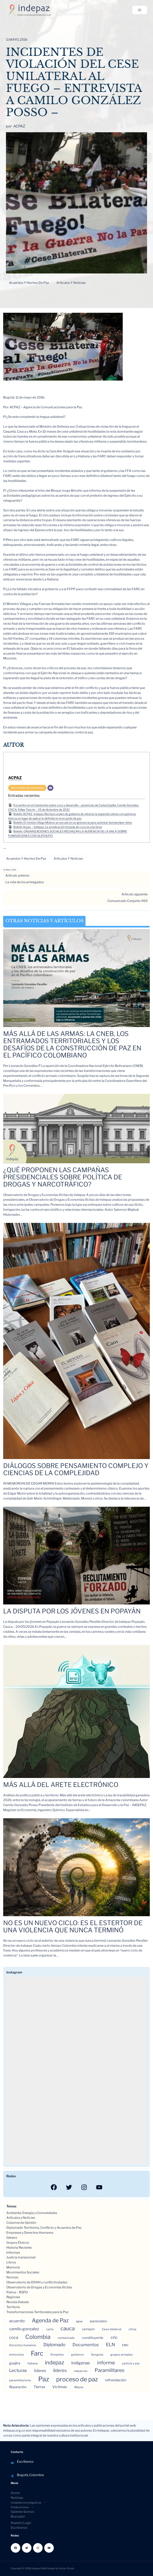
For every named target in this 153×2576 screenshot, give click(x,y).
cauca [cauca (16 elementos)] (68, 2328)
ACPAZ (15, 777)
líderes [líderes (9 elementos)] (60, 2370)
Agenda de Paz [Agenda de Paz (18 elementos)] (50, 2320)
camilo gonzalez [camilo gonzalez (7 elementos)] (24, 2328)
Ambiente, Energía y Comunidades (31, 2213)
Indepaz (35, 2568)
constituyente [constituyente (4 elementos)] (92, 2338)
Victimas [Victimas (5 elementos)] (59, 2387)
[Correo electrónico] (50, 788)
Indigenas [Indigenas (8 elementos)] (80, 2362)
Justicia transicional (20, 2257)
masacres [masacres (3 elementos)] (80, 2371)
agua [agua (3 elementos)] (79, 2321)
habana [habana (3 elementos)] (32, 2363)
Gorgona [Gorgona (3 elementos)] (97, 2354)
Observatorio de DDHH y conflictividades (36, 2282)
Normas (12, 2277)
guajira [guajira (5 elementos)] (14, 2363)
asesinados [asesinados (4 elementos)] (98, 2321)
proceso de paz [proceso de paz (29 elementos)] (77, 2379)
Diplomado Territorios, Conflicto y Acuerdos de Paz (44, 2228)
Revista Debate (17, 2302)
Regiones (13, 2297)
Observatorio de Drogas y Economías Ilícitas (39, 2287)
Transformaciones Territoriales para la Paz (37, 2312)
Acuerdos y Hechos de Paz (29, 283)
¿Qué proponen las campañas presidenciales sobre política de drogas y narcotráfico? (62, 1177)
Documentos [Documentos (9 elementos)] (86, 2344)
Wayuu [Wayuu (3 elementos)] (78, 2387)
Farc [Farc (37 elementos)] (37, 2353)
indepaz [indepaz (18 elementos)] (54, 2362)
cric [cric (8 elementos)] (114, 2337)
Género (11, 2238)
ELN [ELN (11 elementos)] (110, 2344)
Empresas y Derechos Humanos (29, 2233)
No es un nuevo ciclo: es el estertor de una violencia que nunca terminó (72, 1926)
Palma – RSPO (17, 2292)
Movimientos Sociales (22, 2272)
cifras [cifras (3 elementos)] (132, 2329)
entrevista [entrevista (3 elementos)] (16, 2354)
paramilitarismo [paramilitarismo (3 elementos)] (20, 2380)
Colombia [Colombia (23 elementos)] (38, 2336)
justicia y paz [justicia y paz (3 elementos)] (131, 2363)
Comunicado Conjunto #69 (127, 901)
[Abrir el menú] (139, 10)
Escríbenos (25, 2462)
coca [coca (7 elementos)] (13, 2337)
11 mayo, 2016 (9, 869)
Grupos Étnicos (17, 2243)
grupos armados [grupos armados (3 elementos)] (121, 2354)
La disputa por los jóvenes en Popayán (72, 1611)
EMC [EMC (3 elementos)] (125, 2345)
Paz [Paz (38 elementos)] (43, 2379)
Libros (11, 2262)
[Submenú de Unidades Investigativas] (27, 2502)
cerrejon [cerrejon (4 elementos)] (88, 2329)
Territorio (13, 2307)
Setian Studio (66, 2568)
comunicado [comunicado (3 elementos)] (66, 2338)
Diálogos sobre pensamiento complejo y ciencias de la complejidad (76, 1469)
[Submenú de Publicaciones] (21, 2507)
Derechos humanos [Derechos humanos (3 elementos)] (22, 2345)
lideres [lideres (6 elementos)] (40, 2370)
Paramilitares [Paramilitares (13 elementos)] (109, 2370)
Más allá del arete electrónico (60, 1784)
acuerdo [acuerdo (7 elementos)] (17, 2320)
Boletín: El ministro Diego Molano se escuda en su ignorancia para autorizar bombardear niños (72, 822)
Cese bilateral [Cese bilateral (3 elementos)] (111, 2329)
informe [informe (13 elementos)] (106, 2363)
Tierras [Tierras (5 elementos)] (39, 2387)
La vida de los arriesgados (24, 882)
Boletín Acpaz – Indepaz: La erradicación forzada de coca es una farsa (57, 827)
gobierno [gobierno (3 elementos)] (77, 2354)
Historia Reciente (19, 2247)
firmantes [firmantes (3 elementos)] (57, 2354)
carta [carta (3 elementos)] (49, 2329)
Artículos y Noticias (71, 283)
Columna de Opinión (21, 2223)
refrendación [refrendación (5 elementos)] (115, 2380)
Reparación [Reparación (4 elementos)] (17, 2387)
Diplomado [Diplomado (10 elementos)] (54, 2344)
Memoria (13, 2267)
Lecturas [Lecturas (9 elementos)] (18, 2370)
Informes (13, 2252)
